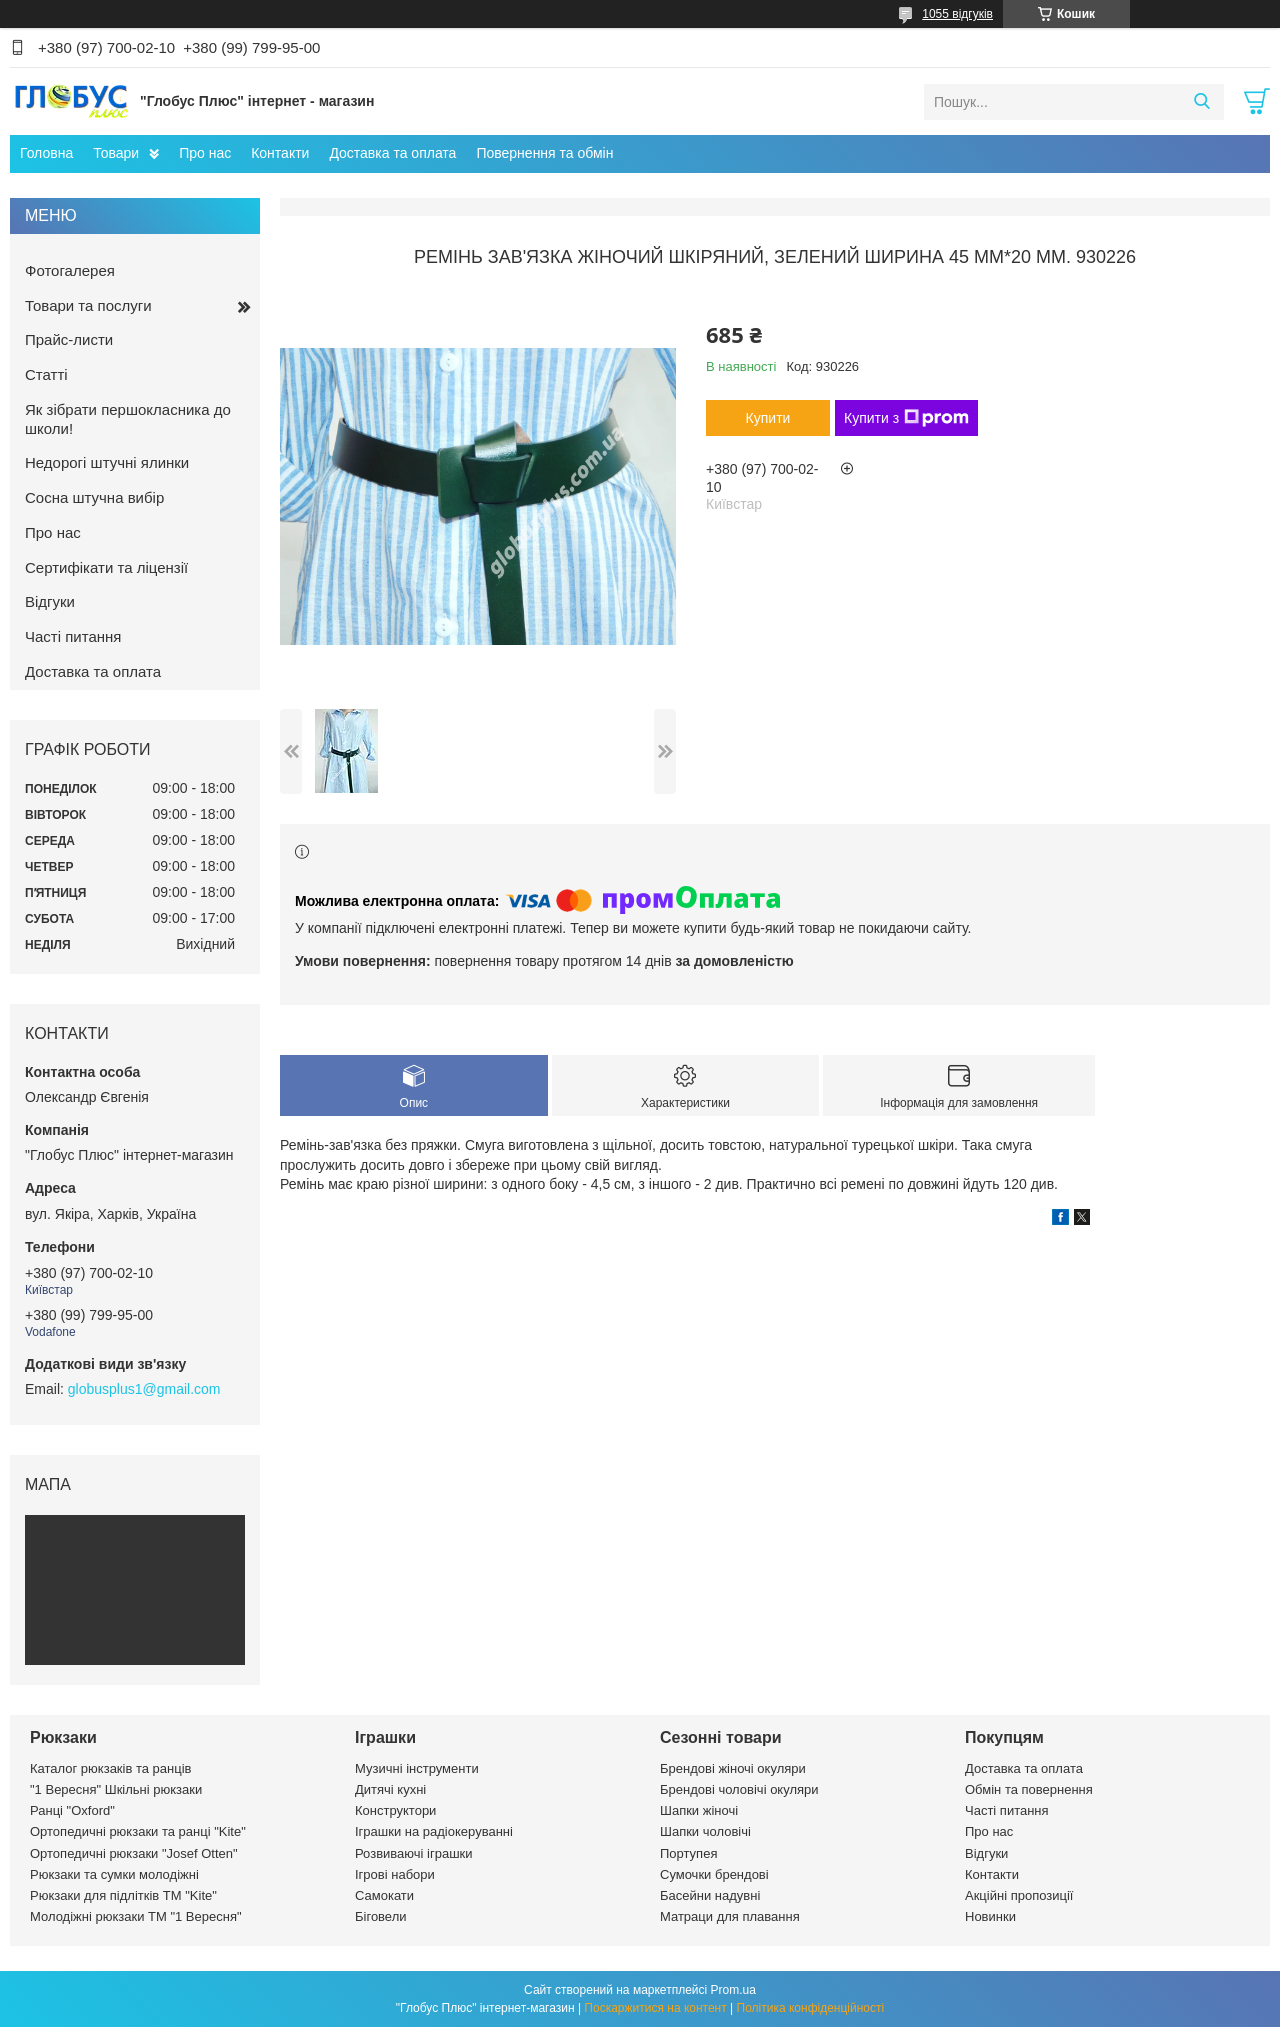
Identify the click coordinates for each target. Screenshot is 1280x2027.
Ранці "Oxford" (72, 1810)
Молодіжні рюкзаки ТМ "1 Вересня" (136, 1916)
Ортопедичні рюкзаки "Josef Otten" (134, 1853)
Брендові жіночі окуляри (733, 1768)
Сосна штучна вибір (94, 497)
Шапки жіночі (699, 1810)
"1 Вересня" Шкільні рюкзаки (116, 1789)
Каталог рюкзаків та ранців (111, 1768)
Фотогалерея (70, 270)
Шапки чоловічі (705, 1831)
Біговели (381, 1916)
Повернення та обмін (544, 153)
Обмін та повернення (1029, 1789)
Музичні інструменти (417, 1768)
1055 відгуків (957, 14)
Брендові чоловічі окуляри (739, 1789)
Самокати (384, 1895)
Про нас (205, 153)
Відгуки (50, 601)
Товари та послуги (88, 305)
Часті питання (73, 636)
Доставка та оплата (392, 153)
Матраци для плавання (730, 1916)
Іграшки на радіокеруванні (434, 1831)
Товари (116, 153)
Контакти (280, 153)
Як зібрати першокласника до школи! (128, 419)
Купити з (906, 418)
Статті (46, 374)
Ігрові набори (395, 1874)
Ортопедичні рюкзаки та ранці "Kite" (138, 1831)
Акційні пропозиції (1019, 1895)
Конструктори (395, 1810)
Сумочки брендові (714, 1874)
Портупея (688, 1853)
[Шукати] (1201, 102)
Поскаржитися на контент (655, 2008)
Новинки (990, 1916)
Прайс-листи (69, 339)
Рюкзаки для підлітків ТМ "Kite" (123, 1895)
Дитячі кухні (390, 1789)
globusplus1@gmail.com (144, 1389)
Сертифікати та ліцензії (106, 567)
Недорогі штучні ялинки (107, 462)
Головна (46, 153)
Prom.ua (733, 1990)
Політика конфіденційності (811, 2008)
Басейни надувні (710, 1895)
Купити (768, 418)
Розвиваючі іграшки (414, 1853)
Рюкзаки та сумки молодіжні (114, 1874)
